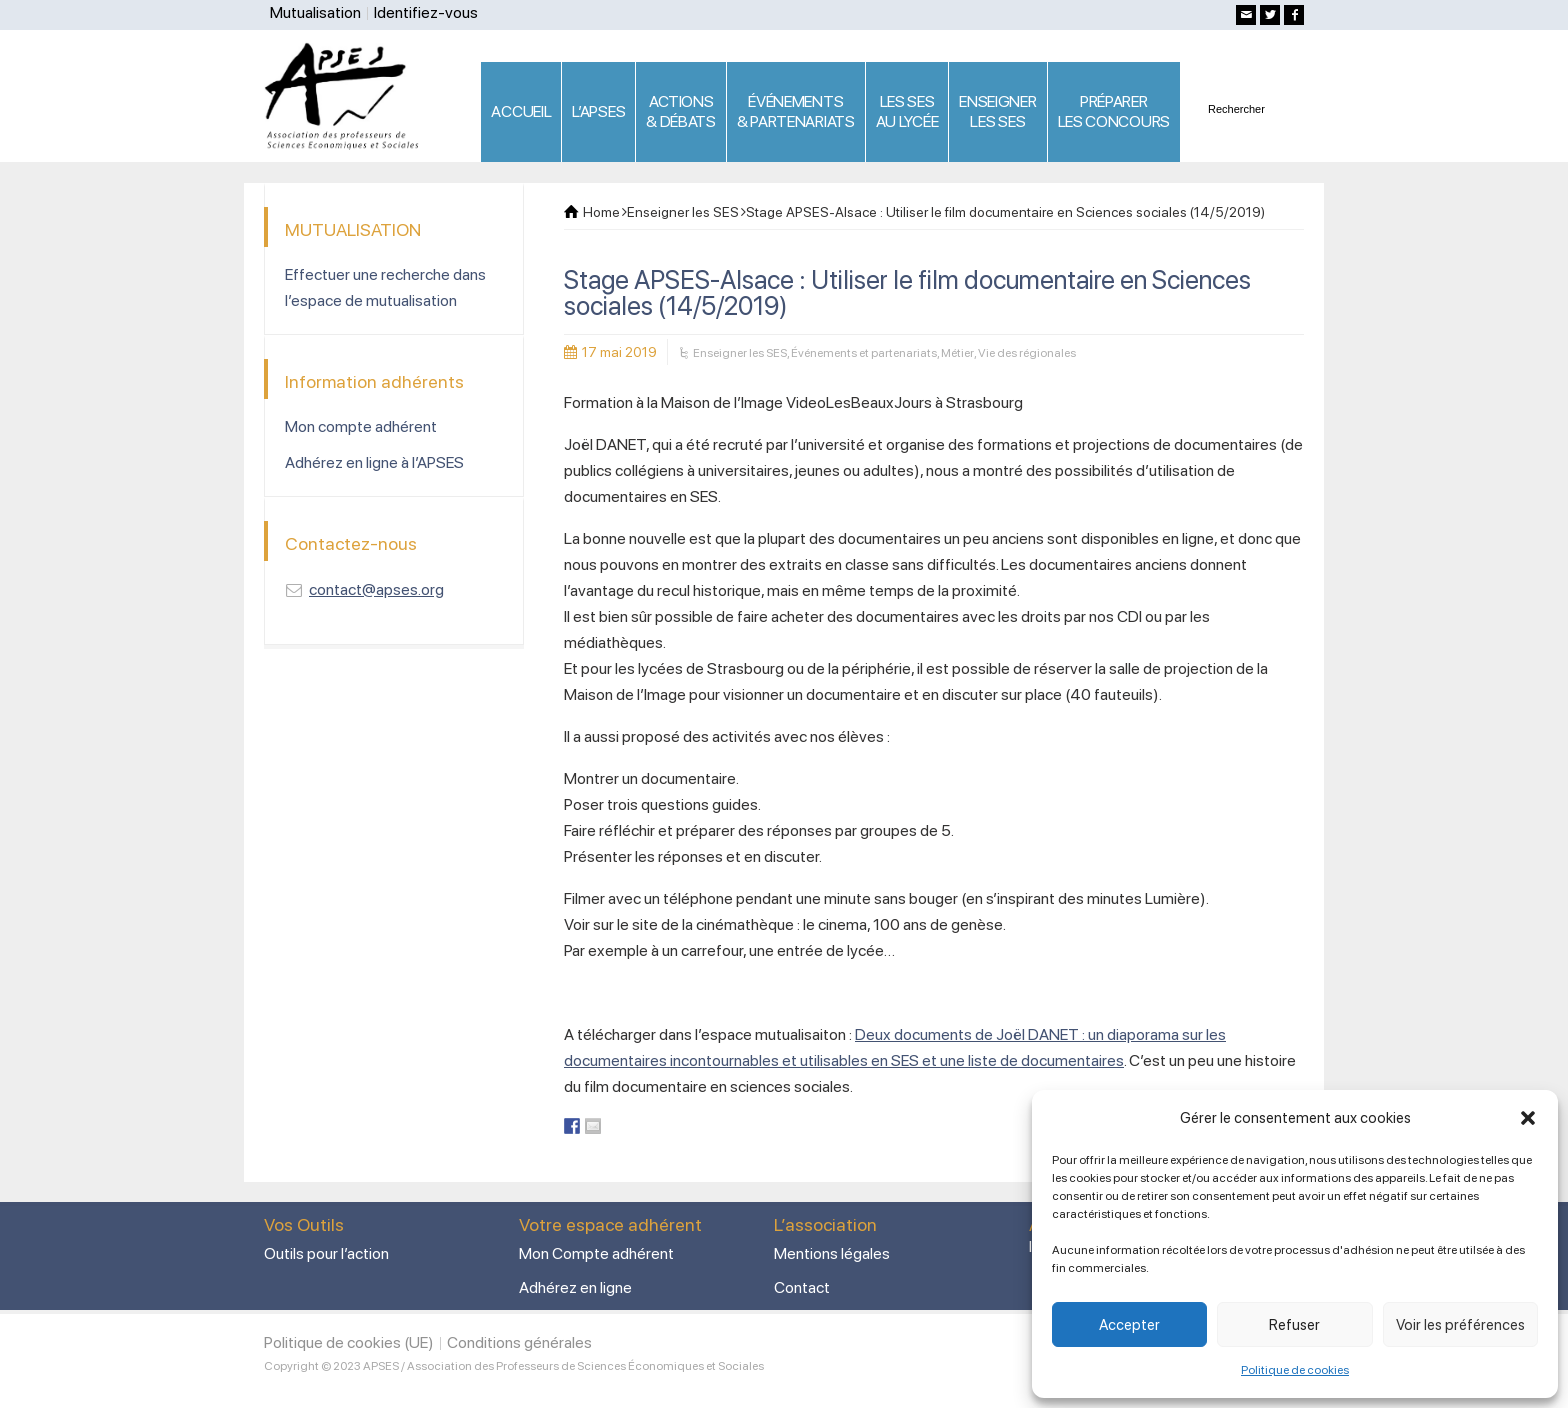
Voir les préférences (1460, 1325)
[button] (1528, 1118)
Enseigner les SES (740, 353)
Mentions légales (832, 1253)
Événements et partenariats (864, 353)
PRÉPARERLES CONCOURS (1114, 111)
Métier (957, 353)
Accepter (1129, 1325)
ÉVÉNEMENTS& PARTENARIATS (796, 111)
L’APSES (598, 111)
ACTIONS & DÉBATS (681, 111)
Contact (802, 1287)
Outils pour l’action (326, 1253)
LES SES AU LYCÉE (907, 111)
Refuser (1294, 1325)
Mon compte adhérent (361, 426)
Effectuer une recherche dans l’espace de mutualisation (385, 287)
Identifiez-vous (426, 12)
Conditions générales (519, 1342)
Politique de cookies (1295, 1370)
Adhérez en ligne (575, 1287)
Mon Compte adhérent (596, 1253)
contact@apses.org (376, 589)
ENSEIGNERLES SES (997, 111)
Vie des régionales (1027, 353)
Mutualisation (315, 12)
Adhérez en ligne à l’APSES (374, 462)
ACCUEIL (521, 111)
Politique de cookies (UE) (349, 1342)
